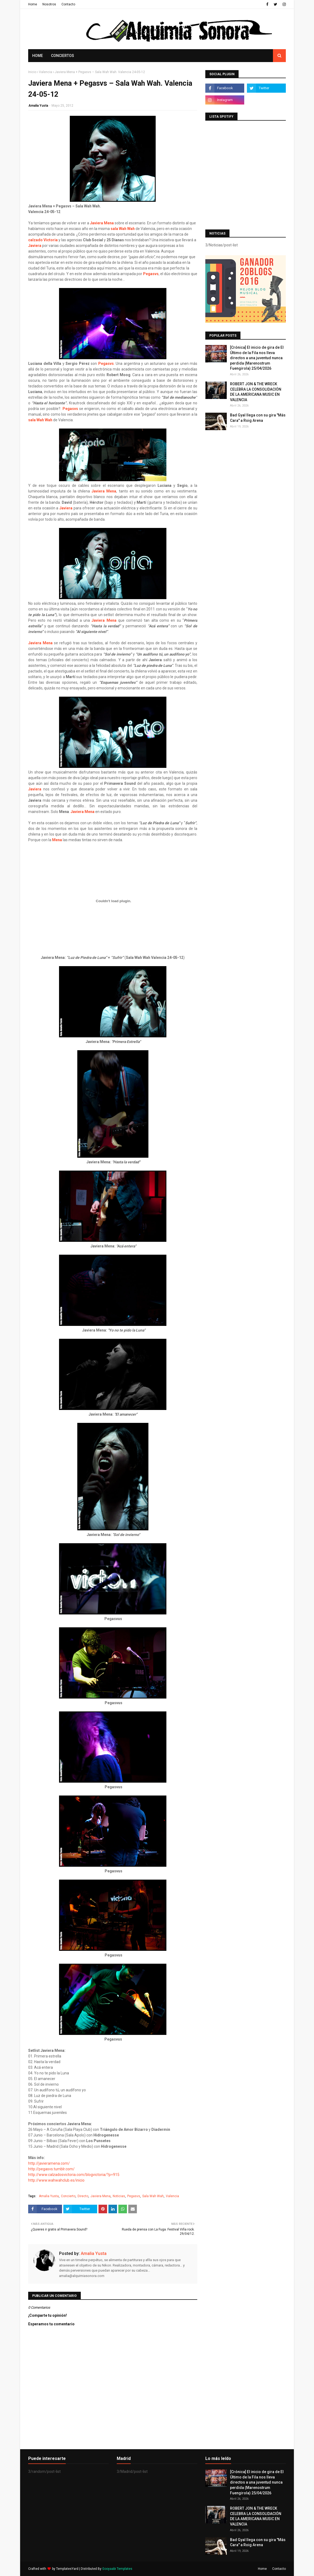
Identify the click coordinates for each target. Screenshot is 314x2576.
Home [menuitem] (37, 55)
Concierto (68, 2196)
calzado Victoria (43, 240)
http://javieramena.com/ (49, 2163)
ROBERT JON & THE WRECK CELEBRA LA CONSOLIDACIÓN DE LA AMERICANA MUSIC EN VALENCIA (255, 392)
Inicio (32, 72)
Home (32, 4)
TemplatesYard (67, 2569)
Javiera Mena (102, 223)
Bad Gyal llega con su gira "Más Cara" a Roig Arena (258, 418)
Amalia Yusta (38, 105)
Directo (83, 2196)
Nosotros (49, 4)
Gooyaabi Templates (117, 2569)
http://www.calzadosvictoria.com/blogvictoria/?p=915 (73, 2174)
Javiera (34, 245)
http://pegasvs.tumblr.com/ (51, 2169)
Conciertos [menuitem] (62, 55)
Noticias (119, 2196)
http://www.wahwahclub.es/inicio (56, 2180)
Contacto (68, 4)
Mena (57, 840)
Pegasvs (151, 274)
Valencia (45, 72)
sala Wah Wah (123, 228)
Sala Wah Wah (153, 2196)
